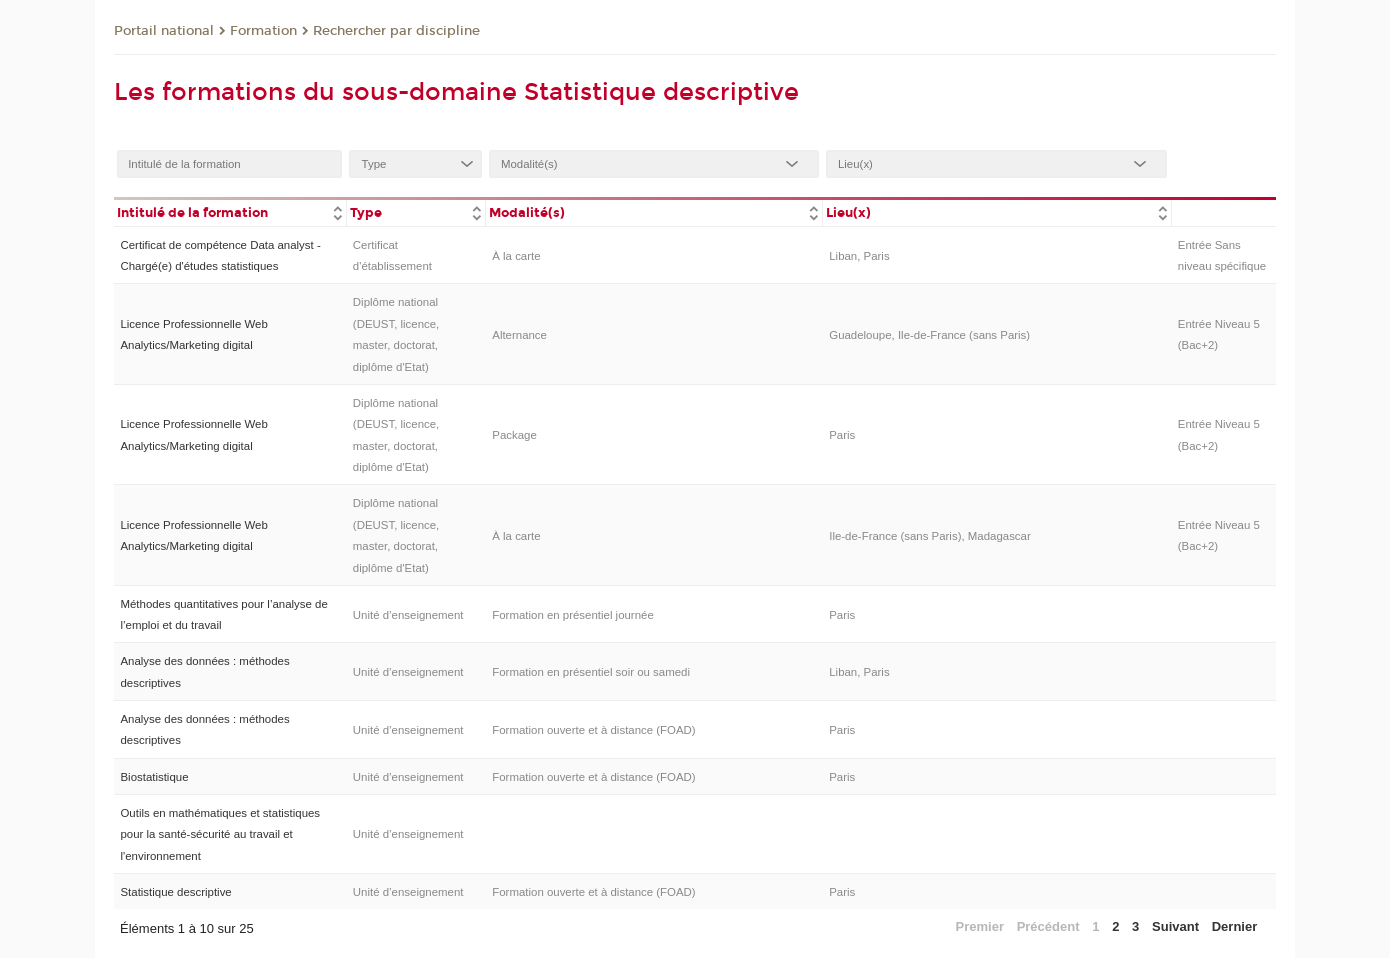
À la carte (516, 256)
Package (514, 435)
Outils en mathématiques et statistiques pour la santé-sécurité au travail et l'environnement (220, 834)
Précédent (1048, 926)
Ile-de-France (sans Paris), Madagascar (930, 536)
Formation (263, 31)
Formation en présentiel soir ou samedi (591, 672)
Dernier (1235, 926)
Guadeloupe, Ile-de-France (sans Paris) (929, 335)
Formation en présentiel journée (573, 615)
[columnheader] (230, 211)
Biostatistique (154, 777)
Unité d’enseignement (408, 615)
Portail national (164, 31)
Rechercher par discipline (396, 31)
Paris (842, 435)
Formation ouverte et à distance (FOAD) (593, 730)
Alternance (519, 335)
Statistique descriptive (175, 892)
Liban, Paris (859, 256)
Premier (980, 926)
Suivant (1175, 926)
